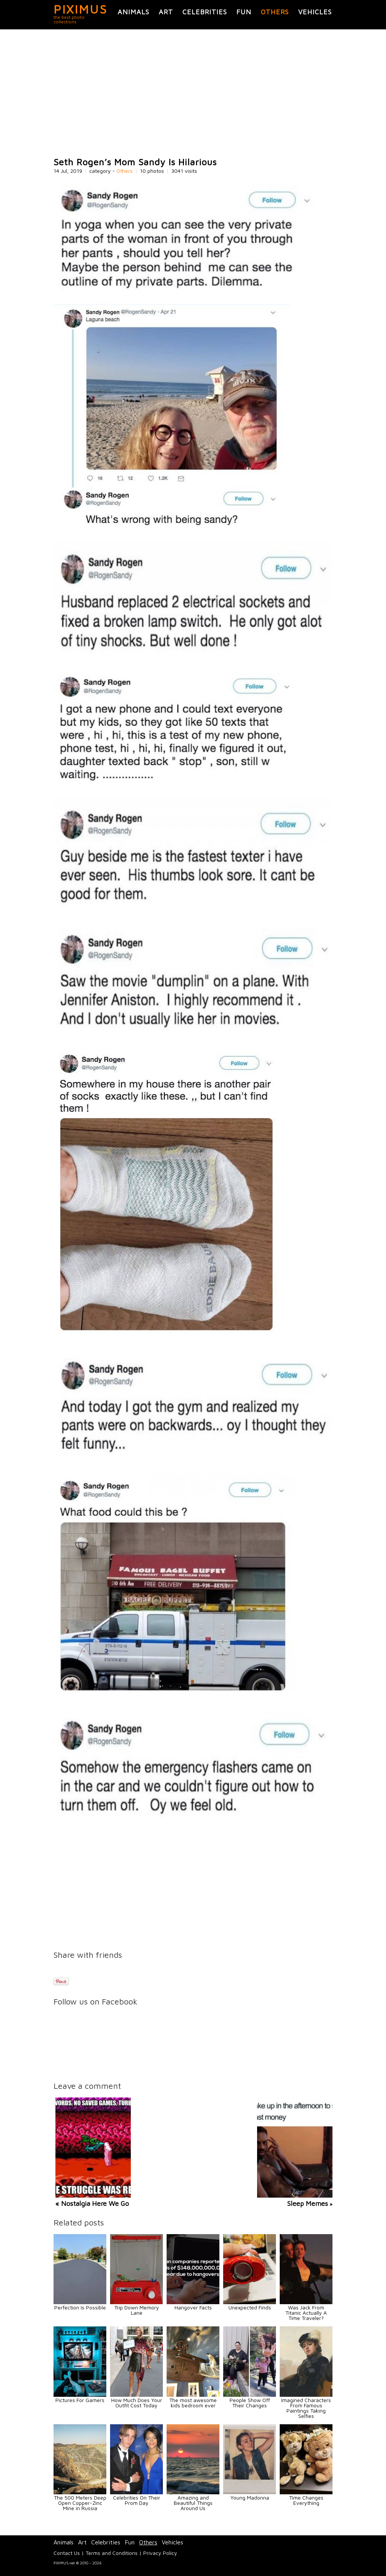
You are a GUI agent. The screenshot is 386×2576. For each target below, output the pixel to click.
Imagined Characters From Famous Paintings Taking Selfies (306, 2408)
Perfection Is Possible (80, 2307)
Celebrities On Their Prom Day (136, 2500)
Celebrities (204, 12)
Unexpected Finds (249, 2307)
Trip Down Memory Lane (136, 2310)
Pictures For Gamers (79, 2400)
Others (275, 12)
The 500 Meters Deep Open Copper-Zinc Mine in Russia (80, 2502)
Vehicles (315, 12)
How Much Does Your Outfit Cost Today (136, 2402)
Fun (243, 12)
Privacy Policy (160, 2553)
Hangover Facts (193, 2307)
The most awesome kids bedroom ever (193, 2402)
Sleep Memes (307, 2203)
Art (166, 12)
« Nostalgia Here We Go (92, 2203)
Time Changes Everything (306, 2500)
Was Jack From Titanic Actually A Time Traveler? (306, 2312)
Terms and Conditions (112, 2553)
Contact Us (67, 2553)
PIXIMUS (80, 9)
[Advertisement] (193, 93)
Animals (133, 12)
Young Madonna (249, 2497)
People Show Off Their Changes (250, 2402)
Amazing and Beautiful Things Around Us (193, 2502)
